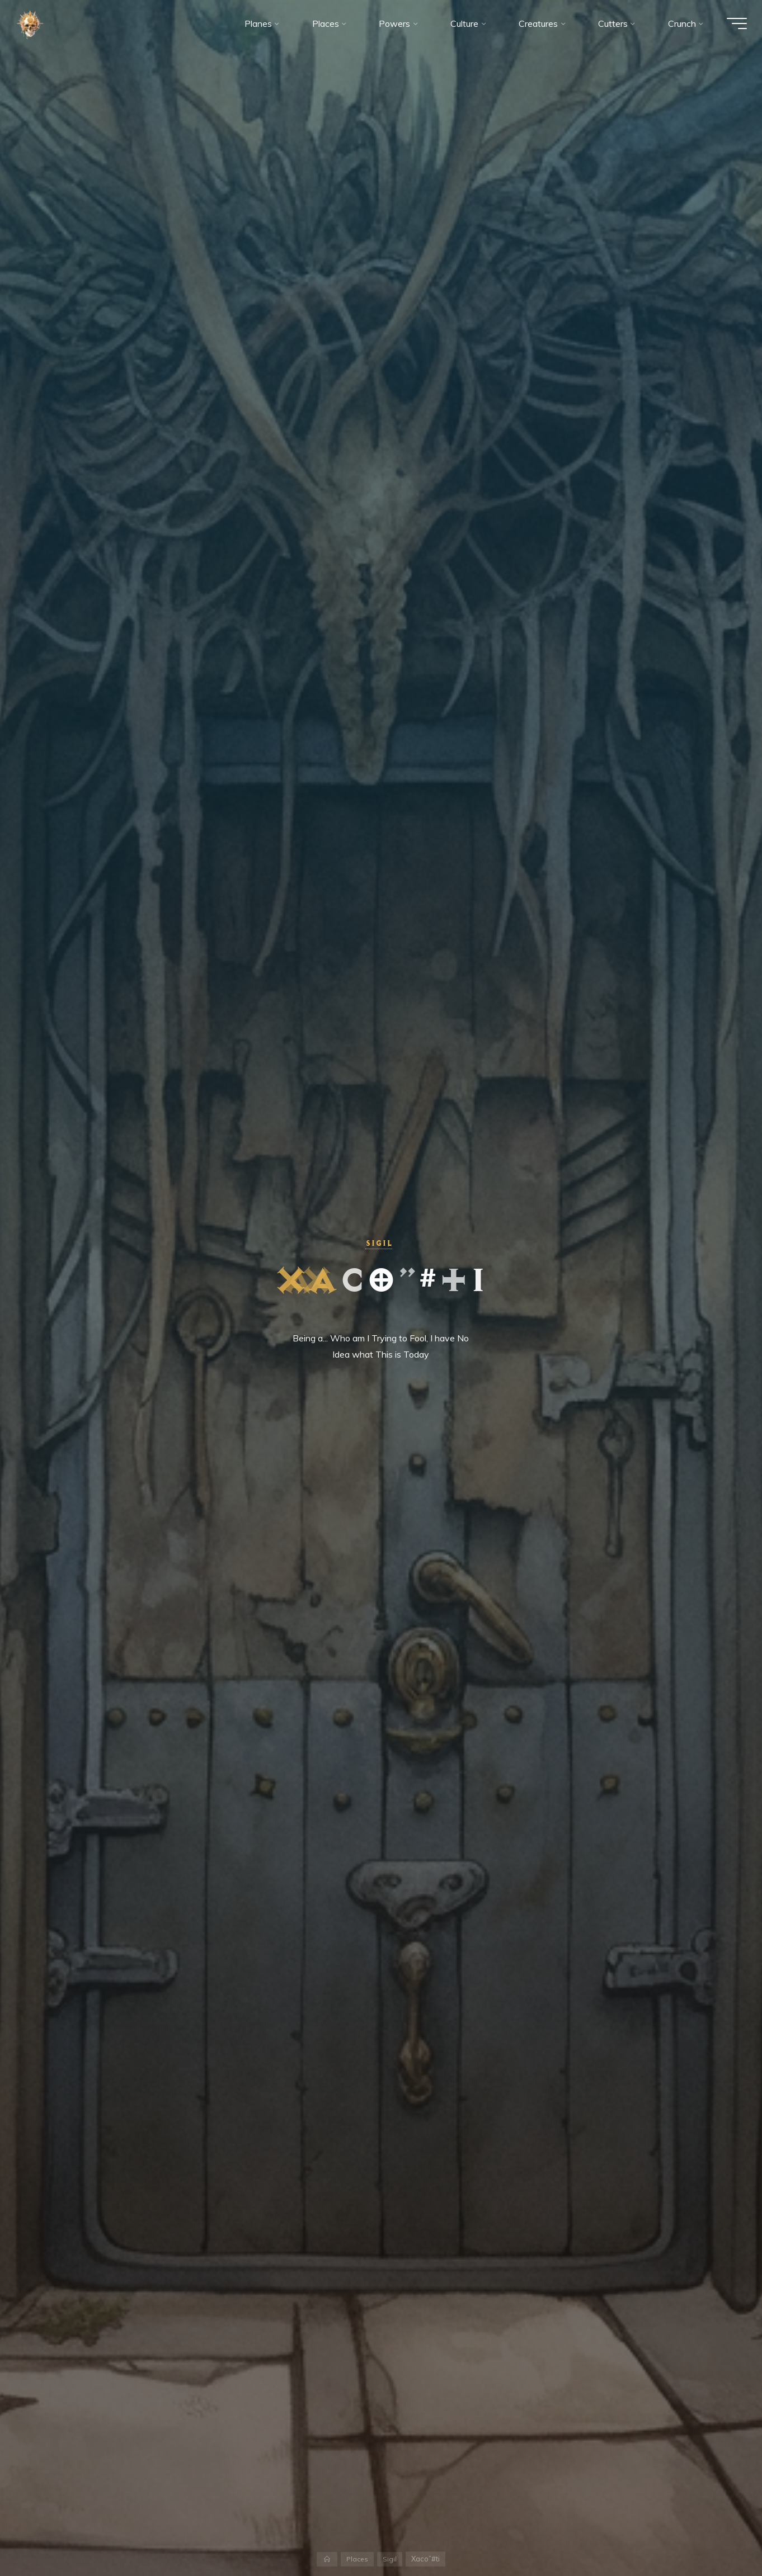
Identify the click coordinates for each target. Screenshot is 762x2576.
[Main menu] (729, 26)
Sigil (378, 1243)
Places (357, 2558)
